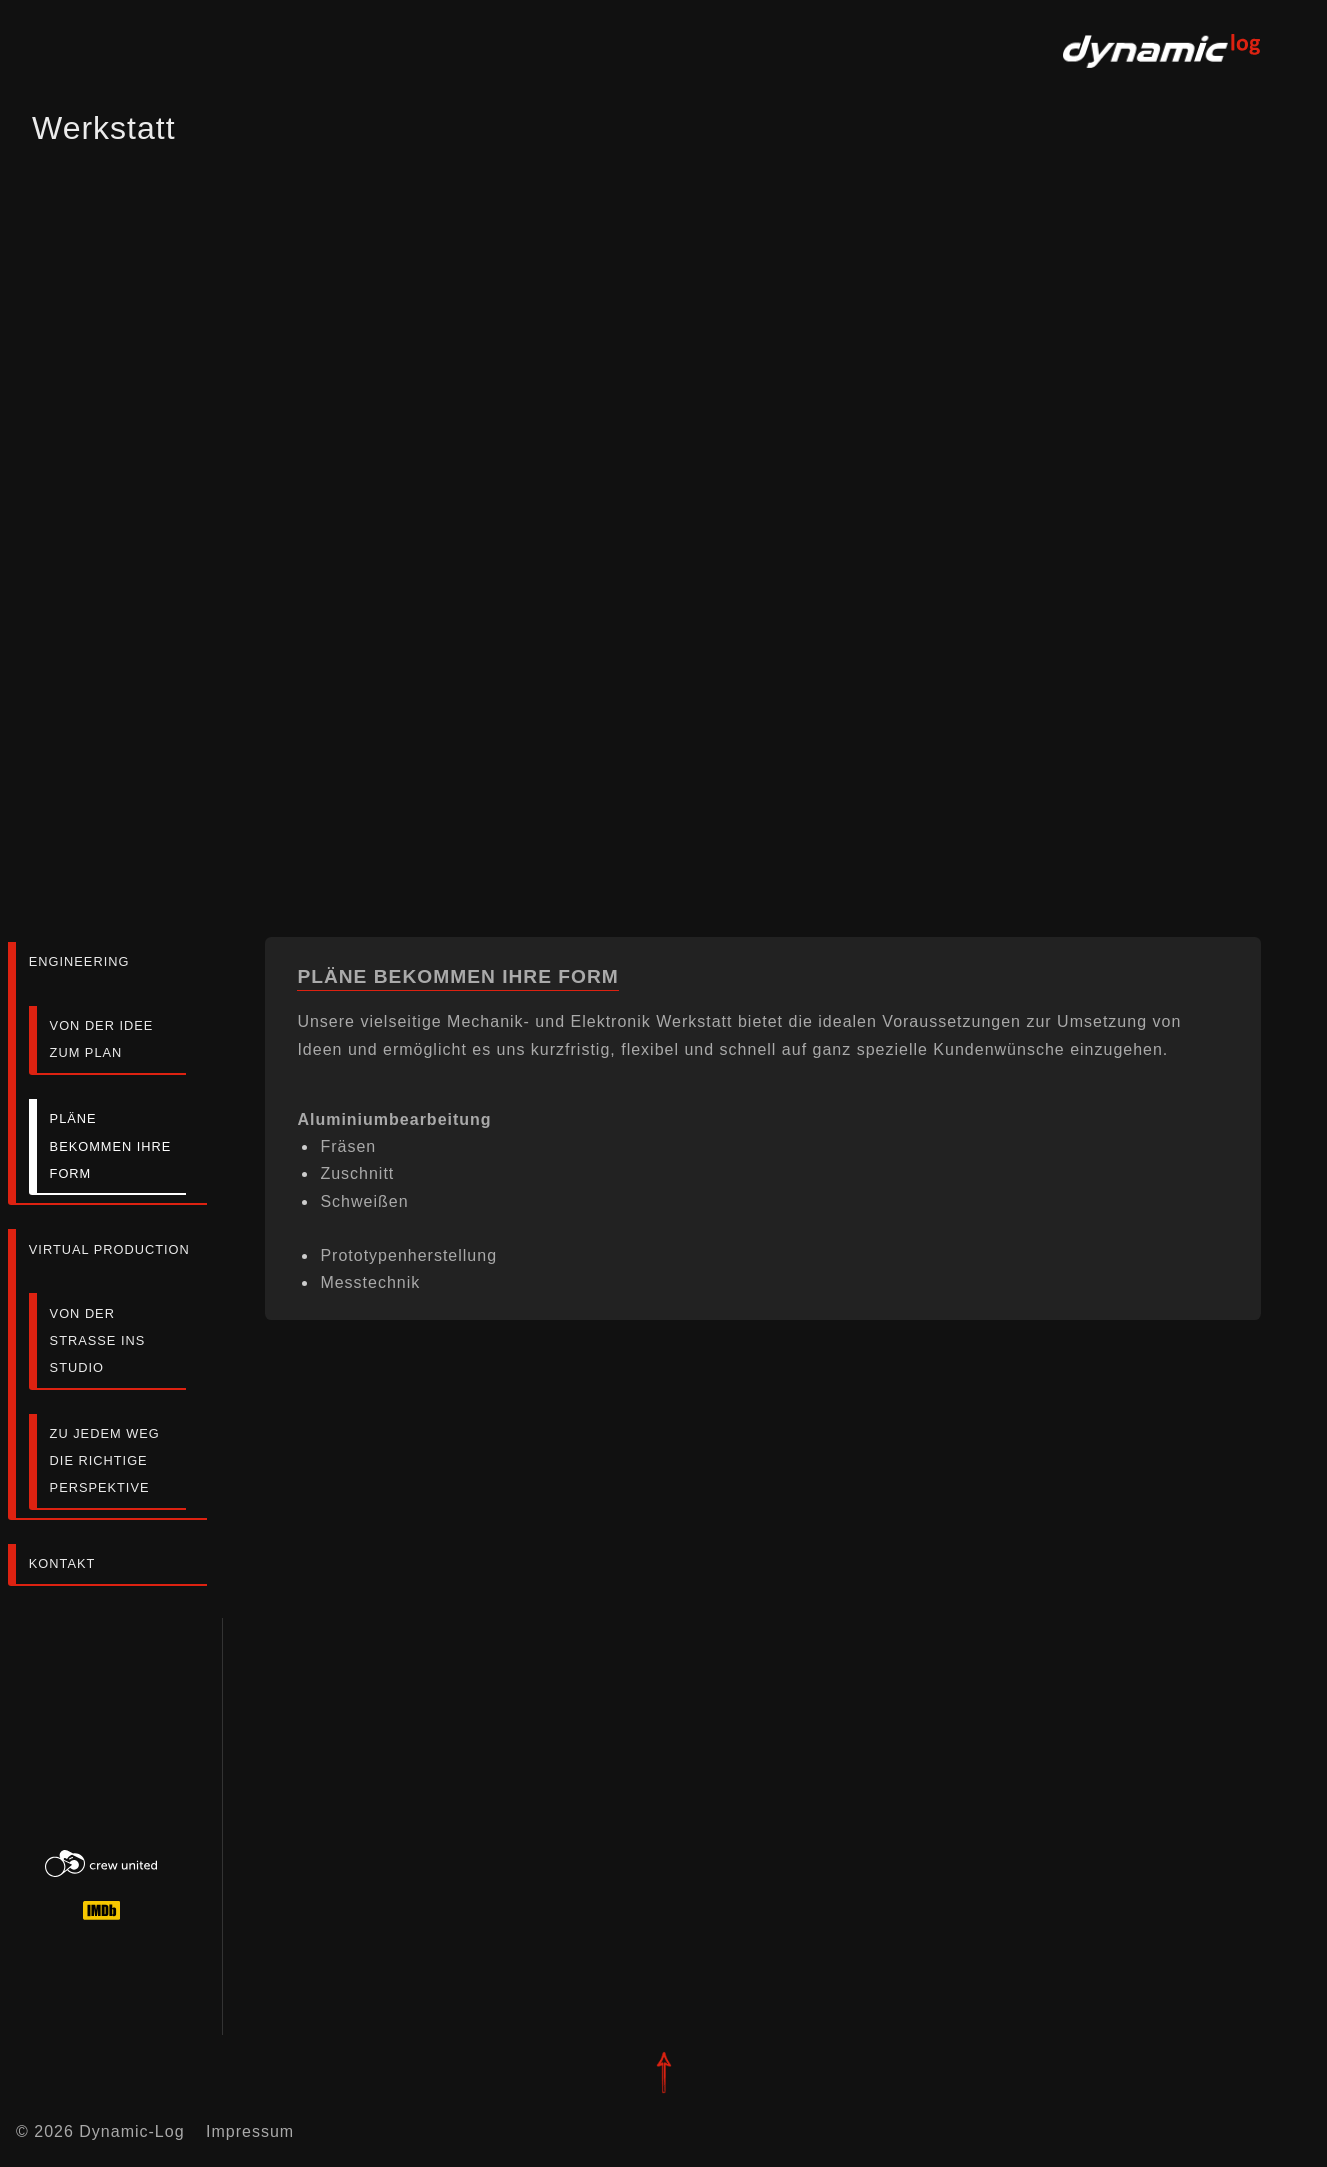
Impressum (250, 2131)
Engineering (79, 961)
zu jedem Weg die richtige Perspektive (105, 1460)
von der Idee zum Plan (102, 1039)
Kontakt (62, 1563)
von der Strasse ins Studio (98, 1340)
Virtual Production (109, 1249)
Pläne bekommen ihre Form (111, 1145)
